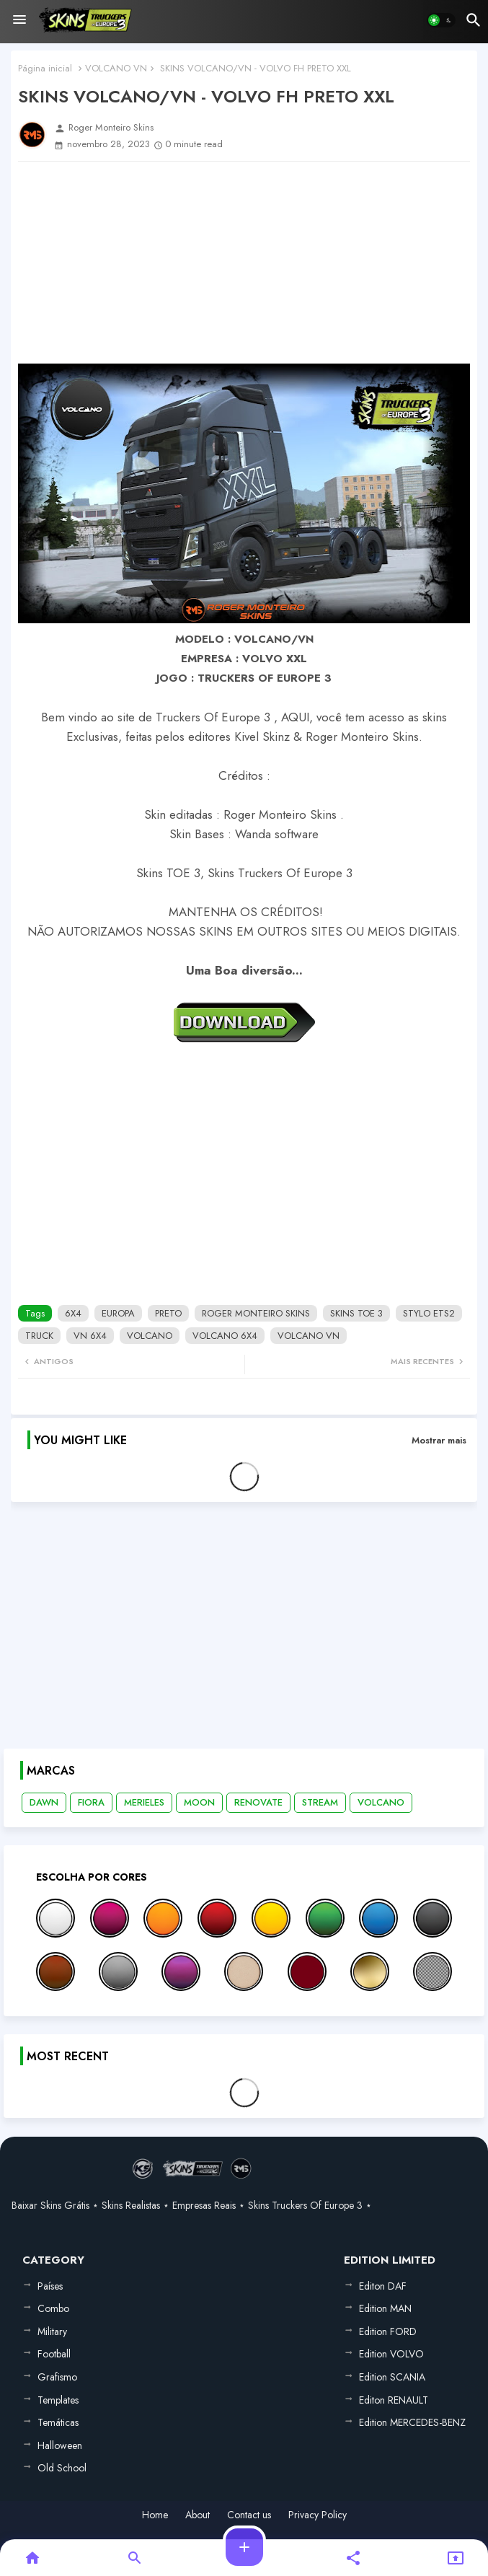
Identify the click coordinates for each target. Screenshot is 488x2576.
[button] (441, 20)
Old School (61, 2468)
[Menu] (19, 20)
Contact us (249, 2515)
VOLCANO (149, 1335)
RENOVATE (258, 1802)
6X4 (73, 1313)
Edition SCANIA (392, 2377)
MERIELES (144, 1802)
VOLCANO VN (116, 68)
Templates (58, 2400)
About (197, 2515)
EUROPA (118, 1313)
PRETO (168, 1313)
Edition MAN (385, 2308)
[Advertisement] (244, 263)
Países (50, 2286)
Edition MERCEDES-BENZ (412, 2422)
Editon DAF (383, 2286)
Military (52, 2331)
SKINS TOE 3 (356, 1313)
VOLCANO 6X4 (224, 1335)
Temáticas (58, 2422)
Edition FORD (388, 2331)
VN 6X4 (90, 1335)
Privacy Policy (317, 2515)
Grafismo (57, 2377)
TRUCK (39, 1335)
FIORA (91, 1802)
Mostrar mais (439, 1440)
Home (155, 2515)
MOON (199, 1802)
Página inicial (45, 68)
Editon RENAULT (393, 2400)
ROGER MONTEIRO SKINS (256, 1313)
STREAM (320, 1802)
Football (54, 2354)
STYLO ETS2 (429, 1313)
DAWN (44, 1802)
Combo (53, 2308)
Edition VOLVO (391, 2354)
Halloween (59, 2445)
